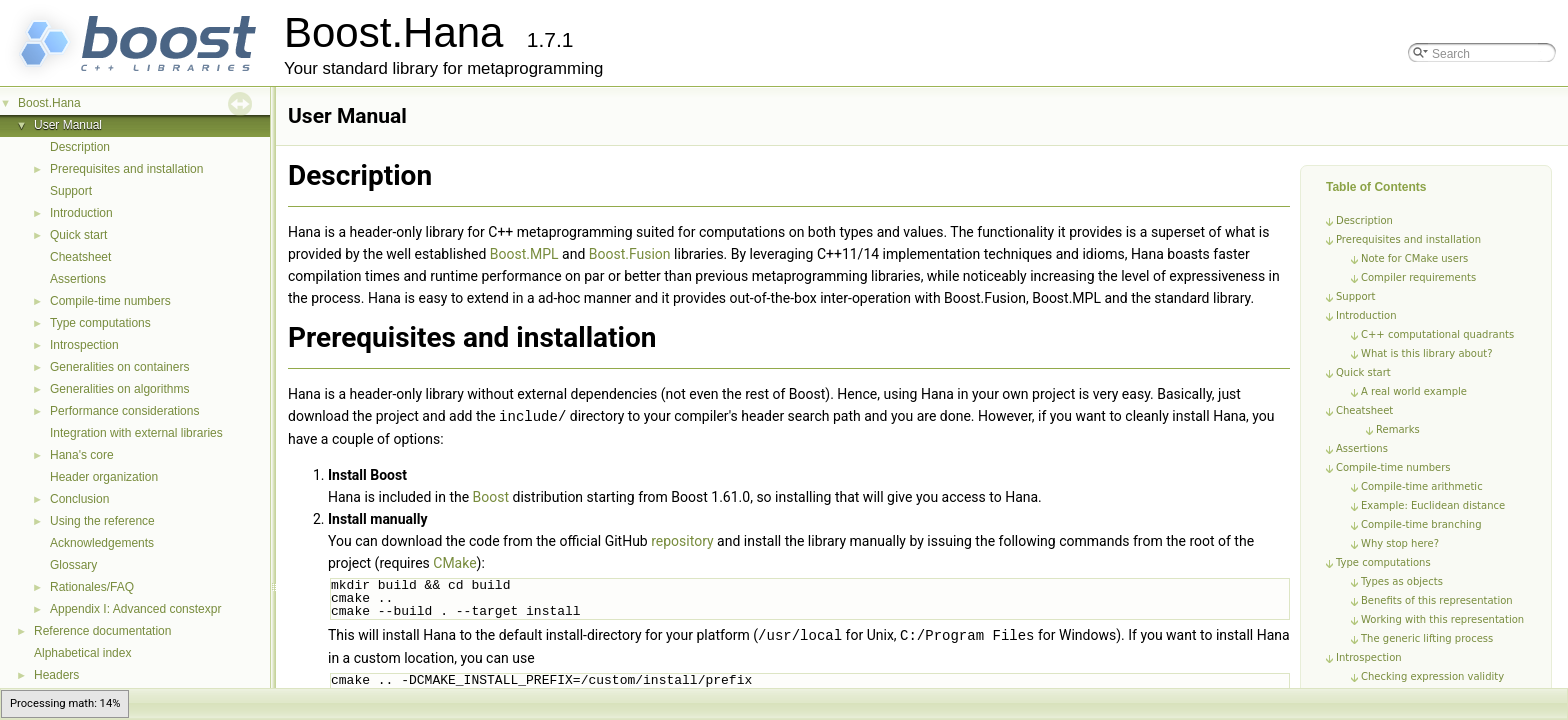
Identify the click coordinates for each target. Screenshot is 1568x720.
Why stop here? (1400, 543)
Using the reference (102, 521)
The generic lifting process (1427, 638)
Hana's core (82, 455)
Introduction (81, 213)
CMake (454, 562)
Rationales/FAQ (92, 587)
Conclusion (79, 499)
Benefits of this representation (1437, 600)
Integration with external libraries (136, 433)
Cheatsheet (80, 257)
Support (71, 191)
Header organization (104, 477)
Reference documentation (102, 631)
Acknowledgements (102, 543)
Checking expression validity (1432, 676)
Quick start (78, 235)
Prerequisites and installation (126, 169)
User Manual (68, 125)
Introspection (84, 345)
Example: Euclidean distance (1433, 505)
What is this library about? (1427, 353)
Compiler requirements (1418, 277)
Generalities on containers (119, 367)
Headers (56, 675)
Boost (491, 496)
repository (682, 540)
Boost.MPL (524, 254)
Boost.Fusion (630, 254)
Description (80, 147)
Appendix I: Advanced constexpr (135, 609)
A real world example (1414, 391)
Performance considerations (124, 411)
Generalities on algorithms (119, 389)
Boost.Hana (49, 103)
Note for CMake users (1414, 258)
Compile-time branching (1421, 524)
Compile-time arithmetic (1422, 486)
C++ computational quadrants (1437, 334)
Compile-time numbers (110, 301)
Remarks (1398, 429)
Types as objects (1402, 581)
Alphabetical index (82, 653)
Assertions (78, 279)
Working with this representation (1442, 619)
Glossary (73, 565)
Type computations (100, 323)
